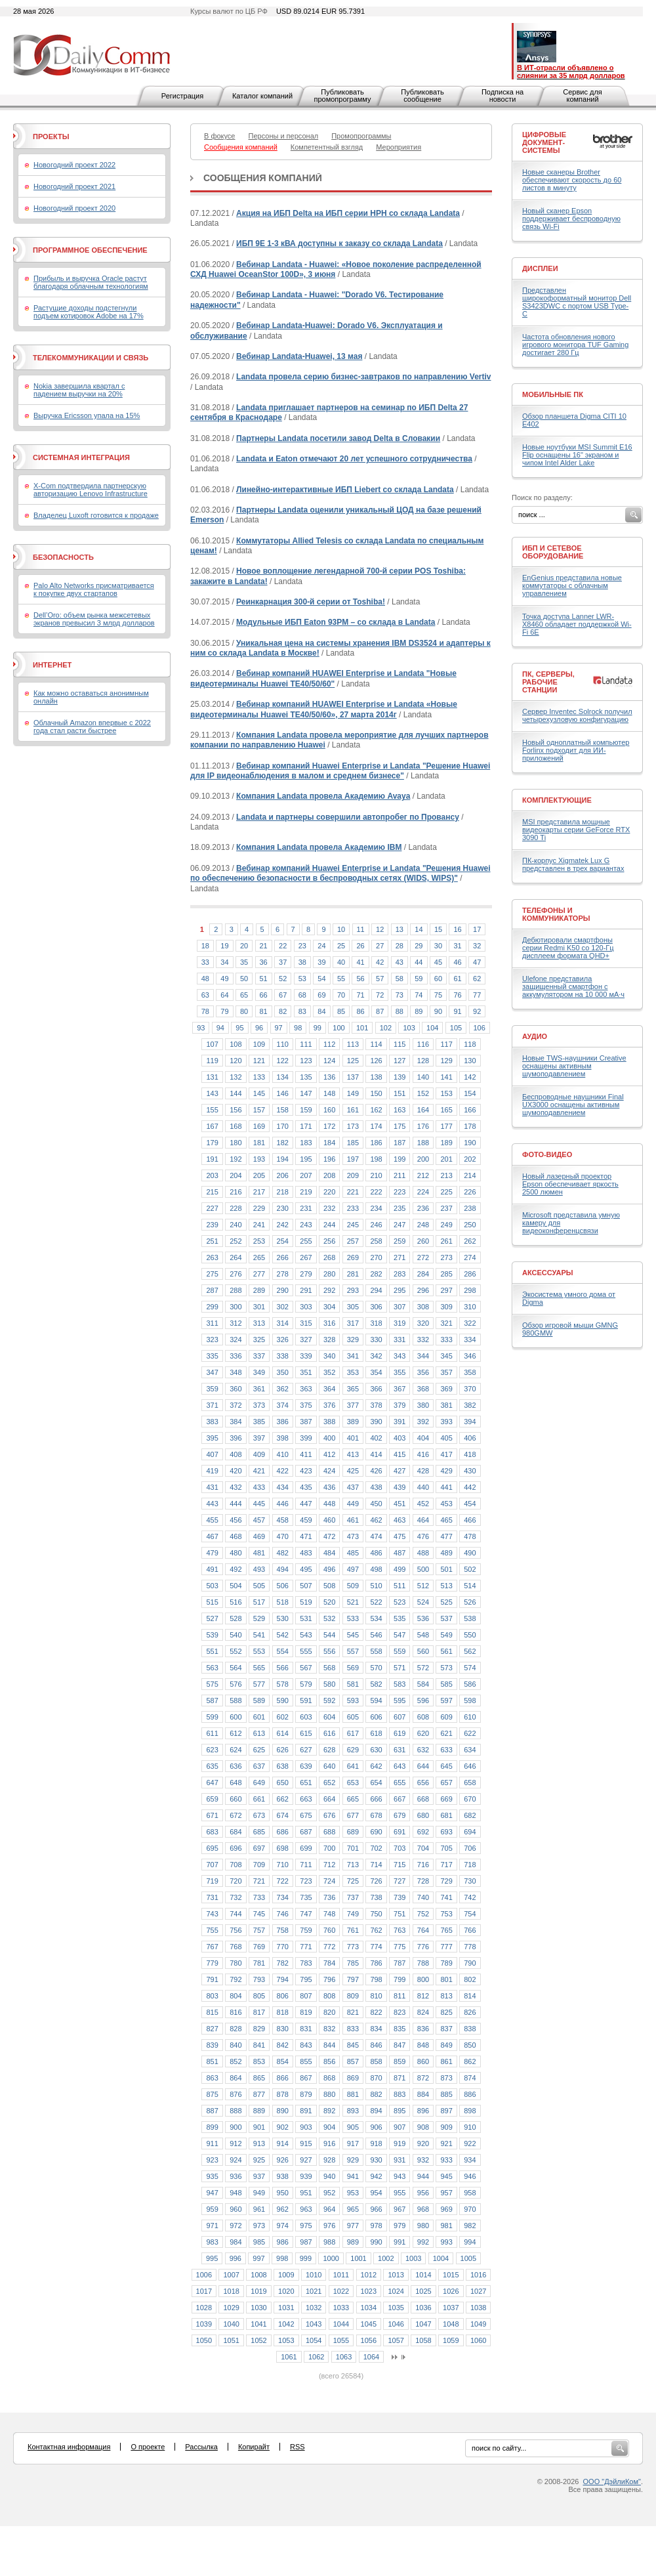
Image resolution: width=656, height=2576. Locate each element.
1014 (423, 2275)
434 (283, 1487)
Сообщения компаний (262, 178)
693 (446, 1832)
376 (329, 1405)
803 (212, 1996)
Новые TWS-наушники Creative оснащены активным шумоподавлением (574, 1066)
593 (353, 1700)
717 (446, 1865)
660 (235, 1799)
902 (283, 2127)
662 (283, 1799)
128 (423, 1061)
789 (446, 1963)
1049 (478, 2324)
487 (399, 1553)
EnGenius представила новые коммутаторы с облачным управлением (572, 585)
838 (470, 2029)
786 (376, 1963)
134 (283, 1077)
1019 (258, 2291)
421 (259, 1471)
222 (376, 1192)
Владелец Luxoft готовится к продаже (96, 515)
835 (399, 2029)
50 (244, 978)
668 (423, 1799)
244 (329, 1225)
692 (423, 1832)
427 (399, 1471)
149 (353, 1093)
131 (212, 1077)
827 (212, 2029)
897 (446, 2111)
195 (306, 1159)
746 (283, 1914)
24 (321, 946)
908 (423, 2127)
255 (306, 1241)
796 (329, 1979)
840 (235, 2045)
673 (259, 1815)
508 (329, 1586)
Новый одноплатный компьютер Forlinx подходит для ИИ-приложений (575, 750)
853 (259, 2061)
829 (259, 2029)
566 (283, 1668)
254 (283, 1241)
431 (212, 1487)
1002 (386, 2258)
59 (418, 978)
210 (376, 1175)
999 (306, 2258)
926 (283, 2160)
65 (244, 995)
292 (329, 1290)
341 (353, 1356)
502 (470, 1569)
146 (283, 1093)
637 (259, 1766)
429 (446, 1471)
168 (235, 1126)
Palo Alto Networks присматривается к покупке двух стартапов (93, 589)
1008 (258, 2275)
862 (470, 2061)
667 (399, 1799)
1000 (330, 2258)
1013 (395, 2275)
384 (235, 1421)
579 (306, 1684)
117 (446, 1044)
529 (259, 1618)
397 (259, 1438)
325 (259, 1339)
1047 (423, 2324)
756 (235, 1930)
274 (470, 1257)
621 (446, 1733)
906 (376, 2127)
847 (399, 2045)
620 (423, 1733)
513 (446, 1586)
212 (423, 1175)
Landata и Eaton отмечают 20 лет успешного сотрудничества (354, 458)
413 (353, 1454)
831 (306, 2029)
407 (212, 1454)
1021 (313, 2291)
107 (212, 1044)
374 (283, 1405)
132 (235, 1077)
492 (235, 1569)
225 (446, 1192)
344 (423, 1356)
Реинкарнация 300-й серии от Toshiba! (310, 601)
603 (306, 1717)
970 (470, 2209)
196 (329, 1159)
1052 (258, 2340)
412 (329, 1454)
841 (259, 2045)
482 (283, 1553)
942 (376, 2176)
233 (353, 1208)
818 (283, 2012)
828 (235, 2029)
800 (423, 1979)
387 (306, 1421)
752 (423, 1914)
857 (353, 2061)
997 (258, 2258)
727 (399, 1881)
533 (353, 1618)
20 (244, 946)
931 (399, 2160)
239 (212, 1225)
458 (283, 1520)
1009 (286, 2275)
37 (283, 962)
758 (283, 1930)
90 (438, 1011)
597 (446, 1700)
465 (446, 1520)
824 (423, 2012)
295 (399, 1290)
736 (329, 1897)
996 (235, 2258)
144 (235, 1093)
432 (235, 1487)
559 (399, 1651)
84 (321, 1011)
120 (235, 1061)
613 (259, 1733)
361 (259, 1389)
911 (212, 2143)
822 (376, 2012)
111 (306, 1044)
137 (353, 1077)
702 (376, 1848)
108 (235, 1044)
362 (283, 1389)
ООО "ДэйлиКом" (612, 2481)
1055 (341, 2340)
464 (423, 1520)
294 (376, 1290)
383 (212, 1421)
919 (399, 2143)
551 (212, 1651)
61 (457, 978)
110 (283, 1044)
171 (306, 1126)
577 (259, 1684)
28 (399, 946)
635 (212, 1766)
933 (446, 2160)
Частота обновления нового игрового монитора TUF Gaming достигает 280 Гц (575, 344)
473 (353, 1536)
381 (446, 1405)
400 (329, 1438)
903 (306, 2127)
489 (446, 1553)
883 (399, 2094)
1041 (258, 2324)
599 (212, 1717)
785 (353, 1963)
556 (329, 1651)
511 (399, 1586)
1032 (313, 2308)
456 (235, 1520)
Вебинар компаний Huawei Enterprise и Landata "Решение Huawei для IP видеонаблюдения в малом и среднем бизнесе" (340, 771)
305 (353, 1307)
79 (224, 1011)
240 (235, 1225)
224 (423, 1192)
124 (329, 1061)
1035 (395, 2308)
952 (329, 2193)
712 (329, 1865)
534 (376, 1618)
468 (235, 1536)
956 (423, 2193)
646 (470, 1766)
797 (353, 1979)
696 (235, 1848)
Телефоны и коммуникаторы (556, 914)
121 (259, 1061)
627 (306, 1750)
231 (306, 1208)
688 (329, 1832)
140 (423, 1077)
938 (283, 2176)
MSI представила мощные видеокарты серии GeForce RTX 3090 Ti (576, 829)
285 (446, 1274)
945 (446, 2176)
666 (376, 1799)
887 (212, 2111)
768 (235, 1947)
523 (399, 1602)
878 (283, 2094)
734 (283, 1897)
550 (470, 1635)
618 (376, 1733)
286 (470, 1274)
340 (329, 1356)
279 (306, 1274)
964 (329, 2209)
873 (446, 2078)
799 (399, 1979)
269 (353, 1257)
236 (423, 1208)
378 (376, 1405)
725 (353, 1881)
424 (329, 1471)
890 (283, 2111)
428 (423, 1471)
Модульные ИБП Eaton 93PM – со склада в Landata (335, 622)
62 (477, 978)
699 (306, 1848)
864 (235, 2078)
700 (329, 1848)
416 (423, 1454)
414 (376, 1454)
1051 (231, 2340)
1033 (341, 2308)
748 (329, 1914)
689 (353, 1832)
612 (235, 1733)
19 (224, 946)
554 (283, 1651)
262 (470, 1241)
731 (212, 1897)
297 (446, 1290)
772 (329, 1947)
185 (353, 1143)
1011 (341, 2275)
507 (306, 1586)
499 (399, 1569)
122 (283, 1061)
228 (235, 1208)
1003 (413, 2258)
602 (283, 1717)
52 (283, 978)
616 (329, 1733)
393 (446, 1421)
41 (360, 962)
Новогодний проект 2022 (74, 165)
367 (399, 1389)
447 (306, 1504)
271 (399, 1257)
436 (329, 1487)
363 (306, 1389)
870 (376, 2078)
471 (306, 1536)
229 (259, 1208)
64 (224, 995)
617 (353, 1733)
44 (418, 962)
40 (341, 962)
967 (399, 2209)
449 (353, 1504)
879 (306, 2094)
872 (423, 2078)
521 (353, 1602)
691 (399, 1832)
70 (341, 995)
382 (470, 1405)
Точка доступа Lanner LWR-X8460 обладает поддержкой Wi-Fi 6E (577, 624)
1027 (478, 2291)
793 (259, 1979)
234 (376, 1208)
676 (329, 1815)
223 (399, 1192)
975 (306, 2225)
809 (353, 1996)
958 (470, 2193)
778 (470, 1947)
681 (446, 1815)
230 (283, 1208)
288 (235, 1290)
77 (477, 995)
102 (386, 1028)
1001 (358, 2258)
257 (353, 1241)
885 (446, 2094)
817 (259, 2012)
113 (353, 1044)
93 (201, 1028)
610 (470, 1717)
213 (446, 1175)
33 (205, 962)
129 (446, 1061)
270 (376, 1257)
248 (423, 1225)
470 (283, 1536)
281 (353, 1274)
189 (446, 1143)
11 (361, 929)
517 (259, 1602)
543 (306, 1635)
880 (329, 2094)
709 (259, 1865)
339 (306, 1356)
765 (446, 1930)
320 (423, 1323)
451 (399, 1504)
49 (224, 978)
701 (353, 1848)
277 (259, 1274)
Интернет (52, 665)
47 (477, 962)
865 (259, 2078)
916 (329, 2143)
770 (283, 1947)
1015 (451, 2275)
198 (376, 1159)
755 (212, 1930)
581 (353, 1684)
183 (306, 1143)
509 (353, 1586)
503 (212, 1586)
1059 (451, 2340)
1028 (204, 2308)
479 (212, 1553)
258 (376, 1241)
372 (235, 1405)
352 (329, 1372)
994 (470, 2242)
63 (205, 995)
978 (376, 2225)
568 (329, 1668)
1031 (286, 2308)
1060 (478, 2340)
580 (329, 1684)
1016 (478, 2275)
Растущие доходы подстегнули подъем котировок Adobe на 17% (88, 312)
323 (212, 1339)
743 (212, 1914)
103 (409, 1028)
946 (470, 2176)
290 (283, 1290)
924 (235, 2160)
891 (306, 2111)
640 (329, 1766)
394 (470, 1421)
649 (259, 1782)
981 (446, 2225)
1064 (371, 2357)
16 (457, 929)
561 (446, 1651)
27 (380, 946)
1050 (204, 2340)
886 (470, 2094)
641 (353, 1766)
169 (259, 1126)
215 (212, 1192)
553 (259, 1651)
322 (470, 1323)
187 (399, 1143)
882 (376, 2094)
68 (302, 995)
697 (259, 1848)
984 (235, 2242)
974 (283, 2225)
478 (470, 1536)
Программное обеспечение (90, 250)
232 (329, 1208)
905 (353, 2127)
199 (399, 1159)
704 (423, 1848)
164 (423, 1110)
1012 (369, 2275)
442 (470, 1487)
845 (353, 2045)
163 (399, 1110)
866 (283, 2078)
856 (329, 2061)
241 (259, 1225)
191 (212, 1159)
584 (423, 1684)
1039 (204, 2324)
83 (302, 1011)
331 (399, 1339)
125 (353, 1061)
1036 (423, 2308)
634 (470, 1750)
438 (376, 1487)
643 (399, 1766)
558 (376, 1651)
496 (329, 1569)
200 (423, 1159)
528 (235, 1618)
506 (283, 1586)
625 (259, 1750)
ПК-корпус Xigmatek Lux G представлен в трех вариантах (573, 864)
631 (399, 1750)
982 (470, 2225)
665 (353, 1799)
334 (470, 1339)
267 (306, 1257)
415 (399, 1454)
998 (282, 2258)
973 (259, 2225)
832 (329, 2029)
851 (212, 2061)
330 (376, 1339)
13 (399, 929)
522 (376, 1602)
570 (376, 1668)
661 (259, 1799)
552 (235, 1651)
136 (329, 1077)
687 (306, 1832)
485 (353, 1553)
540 (235, 1635)
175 (399, 1126)
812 (423, 1996)
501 (446, 1569)
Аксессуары (547, 1273)
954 (376, 2193)
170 (283, 1126)
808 (329, 1996)
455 (212, 1520)
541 (259, 1635)
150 (376, 1093)
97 (279, 1028)
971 (212, 2225)
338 (283, 1356)
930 (376, 2160)
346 (470, 1356)
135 (306, 1077)
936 (235, 2176)
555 (306, 1651)
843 (306, 2045)
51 (264, 978)
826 (470, 2012)
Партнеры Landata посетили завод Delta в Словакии (338, 438)
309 (446, 1307)
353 (353, 1372)
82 (283, 1011)
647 (212, 1782)
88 (399, 1011)
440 (423, 1487)
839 (212, 2045)
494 (283, 1569)
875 (212, 2094)
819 (306, 2012)
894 (376, 2111)
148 (329, 1093)
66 (264, 995)
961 (259, 2209)
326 (283, 1339)
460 (329, 1520)
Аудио (534, 1036)
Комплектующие (557, 800)
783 (306, 1963)
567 (306, 1668)
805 (259, 1996)
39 (321, 962)
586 (470, 1684)
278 (283, 1274)
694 (470, 1832)
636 (235, 1766)
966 (376, 2209)
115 (399, 1044)
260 (423, 1241)
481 (259, 1553)
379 (399, 1405)
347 (212, 1372)
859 (399, 2061)
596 (423, 1700)
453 (446, 1504)
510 (376, 1586)
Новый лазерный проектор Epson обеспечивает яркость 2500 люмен (570, 1184)
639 (306, 1766)
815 (212, 2012)
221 (353, 1192)
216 (235, 1192)
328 (329, 1339)
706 (470, 1848)
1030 (258, 2308)
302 (283, 1307)
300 (235, 1307)
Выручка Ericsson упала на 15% (86, 415)
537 (446, 1618)
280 (329, 1274)
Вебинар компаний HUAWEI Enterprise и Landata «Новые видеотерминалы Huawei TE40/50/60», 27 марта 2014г (323, 709)
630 (376, 1750)
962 (283, 2209)
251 (212, 1241)
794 (283, 1979)
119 (212, 1061)
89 (418, 1011)
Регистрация (182, 96)
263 (212, 1257)
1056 (369, 2340)
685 (259, 1832)
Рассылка (201, 2447)
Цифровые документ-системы (544, 142)
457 (259, 1520)
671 (212, 1815)
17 (477, 929)
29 (418, 946)
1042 (286, 2324)
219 (306, 1192)
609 (446, 1717)
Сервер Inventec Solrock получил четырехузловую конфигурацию (577, 715)
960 (235, 2209)
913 (259, 2143)
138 (376, 1077)
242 (283, 1225)
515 (212, 1602)
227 (212, 1208)
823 (399, 2012)
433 (259, 1487)
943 (399, 2176)
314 (283, 1323)
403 (399, 1438)
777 (446, 1947)
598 (470, 1700)
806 (283, 1996)
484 (329, 1553)
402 (376, 1438)
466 (470, 1520)
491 (212, 1569)
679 (399, 1815)
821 (353, 2012)
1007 (231, 2275)
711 (306, 1865)
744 (235, 1914)
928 (329, 2160)
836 (423, 2029)
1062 (316, 2357)
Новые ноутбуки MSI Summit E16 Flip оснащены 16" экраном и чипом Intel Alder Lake (577, 455)
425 (353, 1471)
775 (399, 1947)
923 (212, 2160)
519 (306, 1602)
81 (264, 1011)
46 (457, 962)
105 (456, 1028)
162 (376, 1110)
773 (353, 1947)
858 (376, 2061)
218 (283, 1192)
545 (353, 1635)
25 (341, 946)
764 (423, 1930)
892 (329, 2111)
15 (438, 929)
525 (446, 1602)
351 (306, 1372)
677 (353, 1815)
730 (470, 1881)
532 (329, 1618)
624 (235, 1750)
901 (259, 2127)
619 (399, 1733)
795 (306, 1979)
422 (283, 1471)
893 (353, 2111)
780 (235, 1963)
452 (423, 1504)
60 (438, 978)
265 (259, 1257)
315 (306, 1323)
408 (235, 1454)
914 (283, 2143)
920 (423, 2143)
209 (353, 1175)
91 (457, 1011)
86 (360, 1011)
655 (399, 1782)
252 (235, 1241)
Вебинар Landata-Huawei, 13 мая (299, 356)
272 (423, 1257)
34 (224, 962)
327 (306, 1339)
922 (470, 2143)
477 (446, 1536)
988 (329, 2242)
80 (244, 1011)
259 (399, 1241)
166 (470, 1110)
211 (399, 1175)
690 (376, 1832)
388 (329, 1421)
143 (212, 1093)
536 (423, 1618)
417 (446, 1454)
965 (353, 2209)
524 (423, 1602)
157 (259, 1110)
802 (470, 1979)
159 (306, 1110)
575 (212, 1684)
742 (470, 1897)
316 (329, 1323)
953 (353, 2193)
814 (470, 1996)
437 (353, 1487)
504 (235, 1586)
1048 (451, 2324)
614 (283, 1733)
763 (399, 1930)
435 (306, 1487)
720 (235, 1881)
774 (376, 1947)
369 (446, 1389)
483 (306, 1553)
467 (212, 1536)
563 (212, 1668)
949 (259, 2193)
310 (470, 1307)
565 (259, 1668)
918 (376, 2143)
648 (235, 1782)
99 (317, 1028)
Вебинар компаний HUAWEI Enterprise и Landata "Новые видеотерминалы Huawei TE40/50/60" (323, 678)
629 (353, 1750)
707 (212, 1865)
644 (423, 1766)
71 (360, 995)
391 (399, 1421)
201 (446, 1159)
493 (259, 1569)
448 (329, 1504)
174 (376, 1126)
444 (235, 1504)
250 (470, 1225)
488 (423, 1553)
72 (380, 995)
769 (259, 1947)
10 (341, 929)
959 (212, 2209)
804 (235, 1996)
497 (353, 1569)
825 (446, 2012)
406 (470, 1438)
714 (376, 1865)
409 (259, 1454)
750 (376, 1914)
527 (212, 1618)
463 (399, 1520)
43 (399, 962)
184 (329, 1143)
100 (338, 1028)
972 (235, 2225)
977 (353, 2225)
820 (329, 2012)
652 (329, 1782)
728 (423, 1881)
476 (423, 1536)
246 (376, 1225)
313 (259, 1323)
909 (446, 2127)
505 (259, 1586)
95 (239, 1028)
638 (283, 1766)
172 (329, 1126)
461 (353, 1520)
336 (235, 1356)
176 (423, 1126)
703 (399, 1848)
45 (438, 962)
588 (235, 1700)
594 (376, 1700)
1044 (341, 2324)
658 (470, 1782)
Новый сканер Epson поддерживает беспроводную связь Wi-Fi (571, 218)
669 (446, 1799)
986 (283, 2242)
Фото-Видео (547, 1154)
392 (423, 1421)
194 (283, 1159)
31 (457, 946)
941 (353, 2176)
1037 (451, 2308)
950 (283, 2193)
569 (353, 1668)
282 (376, 1274)
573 (446, 1668)
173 (353, 1126)
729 (446, 1881)
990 (376, 2242)
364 (329, 1389)
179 (212, 1143)
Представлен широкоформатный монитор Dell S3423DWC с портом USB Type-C (576, 302)
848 (423, 2045)
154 (470, 1093)
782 (283, 1963)
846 (376, 2045)
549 (446, 1635)
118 (470, 1044)
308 (423, 1307)
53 (302, 978)
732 (235, 1897)
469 (259, 1536)
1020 (286, 2291)
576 (235, 1684)
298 (470, 1290)
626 (283, 1750)
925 (259, 2160)
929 (353, 2160)
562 (470, 1651)
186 (376, 1143)
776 (423, 1947)
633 (446, 1750)
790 (470, 1963)
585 (446, 1684)
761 (353, 1930)
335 (212, 1356)
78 (205, 1011)
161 (353, 1110)
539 (212, 1635)
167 (212, 1126)
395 (212, 1438)
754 (470, 1914)
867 (306, 2078)
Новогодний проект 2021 (74, 186)
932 (423, 2160)
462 (376, 1520)
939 (306, 2176)
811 (399, 1996)
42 (380, 962)
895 (399, 2111)
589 (259, 1700)
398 (283, 1438)
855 (306, 2061)
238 (470, 1208)
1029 (231, 2308)
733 (259, 1897)
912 (235, 2143)
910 (470, 2127)
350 (283, 1372)
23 (302, 946)
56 (360, 978)
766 (470, 1930)
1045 (369, 2324)
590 (283, 1700)
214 (470, 1175)
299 (212, 1307)
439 (399, 1487)
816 (235, 2012)
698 (283, 1848)
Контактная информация (69, 2447)
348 (235, 1372)
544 (329, 1635)
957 (446, 2193)
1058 (423, 2340)
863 (212, 2078)
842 (283, 2045)
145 (259, 1093)
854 (283, 2061)
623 (212, 1750)
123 (306, 1061)
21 (264, 946)
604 (329, 1717)
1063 (344, 2357)
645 (446, 1766)
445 (259, 1504)
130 (470, 1061)
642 (376, 1766)
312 (235, 1323)
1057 (395, 2340)
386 (283, 1421)
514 (470, 1586)
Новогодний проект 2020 (74, 208)
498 (376, 1569)
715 (399, 1865)
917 (353, 2143)
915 (306, 2143)
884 (423, 2094)
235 (399, 1208)
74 (418, 995)
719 (212, 1881)
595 (399, 1700)
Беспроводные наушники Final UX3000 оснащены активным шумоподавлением (573, 1104)
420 (235, 1471)
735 (306, 1897)
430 (470, 1471)
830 (283, 2029)
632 (423, 1750)
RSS (297, 2447)
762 (376, 1930)
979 (399, 2225)
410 (283, 1454)
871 (399, 2078)
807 (306, 1996)
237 (446, 1208)
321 (446, 1323)
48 (205, 978)
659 (212, 1799)
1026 (451, 2291)
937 (259, 2176)
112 (329, 1044)
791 (212, 1979)
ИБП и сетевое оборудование (552, 552)
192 (235, 1159)
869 (353, 2078)
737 (353, 1897)
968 (423, 2209)
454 (470, 1504)
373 (259, 1405)
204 (235, 1175)
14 (418, 929)
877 (259, 2094)
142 (470, 1077)
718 (470, 1865)
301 (259, 1307)
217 (259, 1192)
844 (329, 2045)
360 (235, 1389)
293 (353, 1290)
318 (376, 1323)
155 (212, 1110)
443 (212, 1504)
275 (212, 1274)
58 (399, 978)
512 (423, 1586)
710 (283, 1865)
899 (212, 2127)
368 (423, 1389)
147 (306, 1093)
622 (470, 1733)
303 (306, 1307)
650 (283, 1782)
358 (470, 1372)
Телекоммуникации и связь (90, 358)
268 (329, 1257)
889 (259, 2111)
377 (353, 1405)
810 (376, 1996)
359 (212, 1389)
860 (423, 2061)
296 (423, 1290)
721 (259, 1881)
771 (306, 1947)
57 (380, 978)
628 (329, 1750)
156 (235, 1110)
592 (329, 1700)
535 (399, 1618)
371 (212, 1405)
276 (235, 1274)
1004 (441, 2258)
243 (306, 1225)
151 (399, 1093)
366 (376, 1389)
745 (259, 1914)
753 (446, 1914)
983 (212, 2242)
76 (457, 995)
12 (380, 929)
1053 (286, 2340)
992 (423, 2242)
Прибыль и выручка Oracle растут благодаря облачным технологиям (90, 282)
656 (423, 1782)
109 (259, 1044)
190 (470, 1143)
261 (446, 1241)
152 (423, 1093)
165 (446, 1110)
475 (399, 1536)
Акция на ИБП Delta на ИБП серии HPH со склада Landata (348, 213)
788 (423, 1963)
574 (470, 1668)
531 (306, 1618)
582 (376, 1684)
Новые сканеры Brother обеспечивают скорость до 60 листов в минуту (571, 180)
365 (353, 1389)
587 (212, 1700)
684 (235, 1832)
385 (259, 1421)
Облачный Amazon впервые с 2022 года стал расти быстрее (92, 726)
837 (446, 2029)
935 (212, 2176)
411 (306, 1454)
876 (235, 2094)
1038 (478, 2308)
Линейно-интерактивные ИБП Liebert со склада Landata (345, 489)
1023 (369, 2291)
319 (399, 1323)
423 (306, 1471)
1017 (204, 2291)
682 (470, 1815)
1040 (231, 2324)
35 (244, 962)
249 (446, 1225)
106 (479, 1028)
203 (212, 1175)
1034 (369, 2308)
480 (235, 1553)
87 (380, 1011)
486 (376, 1553)
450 (376, 1504)
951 (306, 2193)
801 (446, 1979)
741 (446, 1897)
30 (438, 946)
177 (446, 1126)
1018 (231, 2291)
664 (329, 1799)
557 (353, 1651)
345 (446, 1356)
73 (399, 995)
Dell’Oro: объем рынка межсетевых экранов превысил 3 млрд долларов (94, 619)
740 (423, 1897)
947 (212, 2193)
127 (399, 1061)
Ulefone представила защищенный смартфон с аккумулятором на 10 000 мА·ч (573, 986)
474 (376, 1536)
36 (264, 962)
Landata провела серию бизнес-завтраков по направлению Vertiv (363, 376)
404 (423, 1438)
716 (423, 1865)
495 (306, 1569)
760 (329, 1930)
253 (259, 1241)
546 (376, 1635)
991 (399, 2242)
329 (353, 1339)
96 (259, 1028)
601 (259, 1717)
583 (399, 1684)
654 (376, 1782)
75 (438, 995)
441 (446, 1487)
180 (235, 1143)
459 (306, 1520)
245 (353, 1225)
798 (376, 1979)
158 (283, 1110)
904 (329, 2127)
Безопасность (63, 557)
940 (329, 2176)
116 (423, 1044)
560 (423, 1651)
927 (306, 2160)
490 (470, 1553)
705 (446, 1848)
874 (470, 2078)
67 (283, 995)
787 (399, 1963)
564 (235, 1668)
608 (423, 1717)
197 (353, 1159)
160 (329, 1110)
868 (329, 2078)
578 (283, 1684)
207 (306, 1175)
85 (341, 1011)
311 (212, 1323)
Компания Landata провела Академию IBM (318, 847)
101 (362, 1028)
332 (423, 1339)
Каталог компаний (262, 96)
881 (353, 2094)
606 (376, 1717)
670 (470, 1799)
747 (306, 1914)
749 (353, 1914)
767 (212, 1947)
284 (423, 1274)
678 (376, 1815)
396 (235, 1438)
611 (212, 1733)
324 (235, 1339)
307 (399, 1307)
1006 (204, 2275)
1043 (313, 2324)
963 (306, 2209)
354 (376, 1372)
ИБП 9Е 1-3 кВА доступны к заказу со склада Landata (339, 243)
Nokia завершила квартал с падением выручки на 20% (79, 390)
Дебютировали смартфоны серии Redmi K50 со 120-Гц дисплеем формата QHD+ (568, 948)
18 (205, 946)
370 (470, 1389)
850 (470, 2045)
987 (306, 2242)
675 (306, 1815)
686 (283, 1832)
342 (376, 1356)
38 (302, 962)
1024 (395, 2291)
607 (399, 1717)
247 (399, 1225)
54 (321, 978)
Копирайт (254, 2447)
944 (423, 2176)
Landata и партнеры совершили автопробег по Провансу (347, 817)
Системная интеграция (81, 457)
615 (306, 1733)
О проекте (148, 2447)
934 (470, 2160)
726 (376, 1881)
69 (321, 995)
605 (353, 1717)
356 (423, 1372)
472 (329, 1536)
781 (259, 1963)
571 (399, 1668)
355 (399, 1372)
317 (353, 1323)
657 (446, 1782)
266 (283, 1257)
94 (220, 1028)
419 (212, 1471)
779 (212, 1963)
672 (235, 1815)
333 (446, 1339)
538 (470, 1618)
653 (353, 1782)
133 (259, 1077)
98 (298, 1028)
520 (329, 1602)
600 (235, 1717)
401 (353, 1438)
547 (399, 1635)
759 (306, 1930)
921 (446, 2143)
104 (432, 1028)
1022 (341, 2291)
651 (306, 1782)
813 (446, 1996)
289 (259, 1290)
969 (446, 2209)
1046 (395, 2324)
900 (235, 2127)
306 (376, 1307)
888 (235, 2111)
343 (399, 1356)
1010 (313, 2275)
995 (212, 2258)
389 (353, 1421)
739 (399, 1897)
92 (477, 1011)
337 (259, 1356)
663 (306, 1799)
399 (306, 1438)
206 (283, 1175)
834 (376, 2029)
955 (399, 2193)
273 (446, 1257)
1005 (468, 2258)
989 (353, 2242)
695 (212, 1848)
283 (399, 1274)
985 (259, 2242)
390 (376, 1421)
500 (423, 1569)
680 (423, 1815)
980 (423, 2225)
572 (423, 1668)
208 (329, 1175)
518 (283, 1602)
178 (470, 1126)
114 (376, 1044)
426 (376, 1471)
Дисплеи (540, 268)
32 (477, 946)
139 (399, 1077)
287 (212, 1290)
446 (283, 1504)
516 (235, 1602)
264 (235, 1257)
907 (399, 2127)
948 (235, 2193)
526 (470, 1602)
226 (470, 1192)
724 (329, 1881)
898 (470, 2111)
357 (446, 1372)
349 (259, 1372)
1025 (423, 2291)
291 (306, 1290)
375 (306, 1405)
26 (360, 946)
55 (341, 978)
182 (283, 1143)
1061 (289, 2357)
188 (423, 1143)
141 (446, 1077)
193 (259, 1159)
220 (329, 1192)
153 (446, 1093)
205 (259, 1175)
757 (259, 1930)
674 (283, 1815)
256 (329, 1241)
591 (306, 1700)
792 (235, 1979)
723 (306, 1881)
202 (470, 1159)
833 (353, 2029)
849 (446, 2045)
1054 (313, 2340)
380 (423, 1405)
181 (259, 1143)
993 (446, 2242)
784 (329, 1963)
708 (235, 1865)
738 (376, 1897)
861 (446, 2061)
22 (283, 946)
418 (470, 1454)
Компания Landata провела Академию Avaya (323, 796)
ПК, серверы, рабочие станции (548, 682)
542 (283, 1635)
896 (423, 2111)
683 (212, 1832)
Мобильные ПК (552, 394)
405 (446, 1438)
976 (329, 2225)
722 (283, 1881)
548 (423, 1635)
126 (376, 1061)
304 (329, 1307)
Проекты (51, 136)
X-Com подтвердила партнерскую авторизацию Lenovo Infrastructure (90, 489)
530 (283, 1618)
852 (235, 2061)
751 (399, 1914)
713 (353, 1865)
